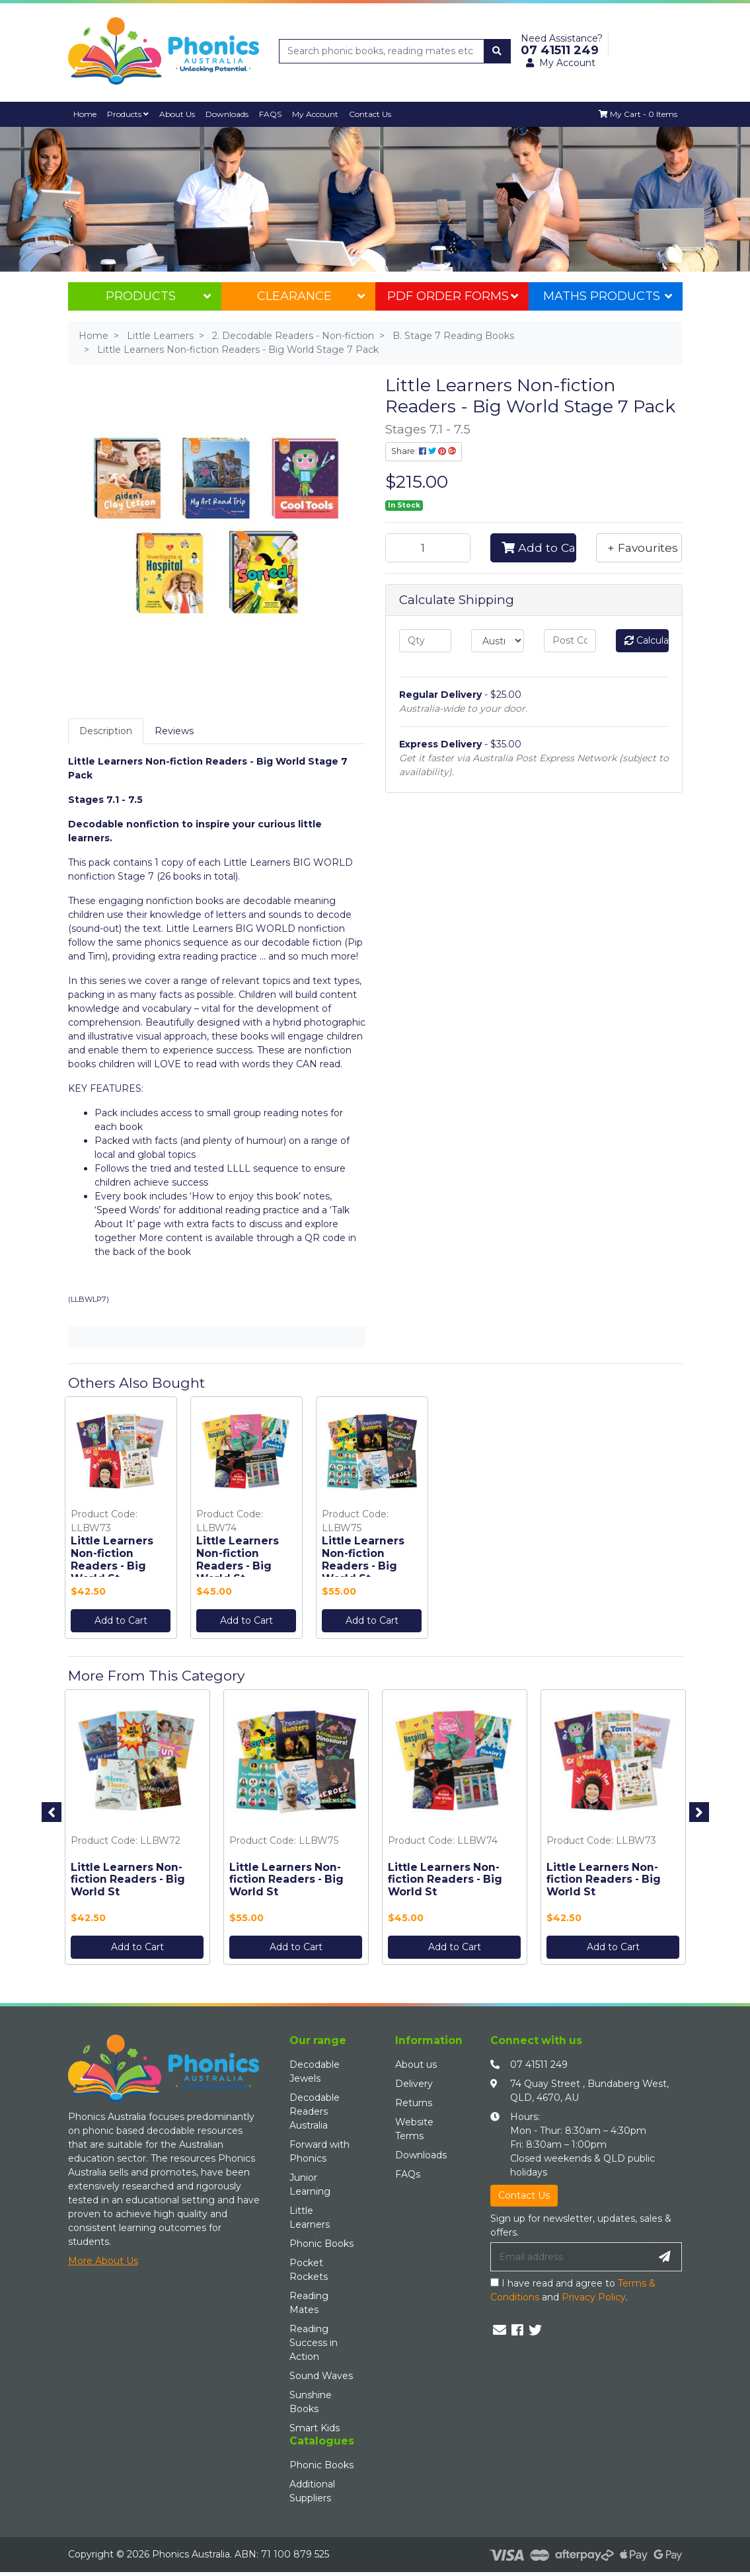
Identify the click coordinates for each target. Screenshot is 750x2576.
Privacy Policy (594, 2298)
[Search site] (497, 51)
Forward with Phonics (319, 2151)
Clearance (310, 296)
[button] (639, 547)
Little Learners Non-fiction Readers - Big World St (112, 1559)
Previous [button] (51, 1812)
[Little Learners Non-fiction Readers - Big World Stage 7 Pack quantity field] (428, 547)
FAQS (270, 114)
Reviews (174, 731)
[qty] (425, 640)
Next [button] (699, 1812)
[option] (120, 1521)
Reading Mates (308, 2303)
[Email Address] (569, 2257)
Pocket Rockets (308, 2270)
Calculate (646, 640)
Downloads (227, 114)
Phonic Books (321, 2244)
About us (416, 2064)
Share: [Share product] (423, 451)
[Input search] (382, 51)
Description (105, 731)
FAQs (407, 2174)
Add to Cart (539, 547)
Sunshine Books (310, 2402)
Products (128, 114)
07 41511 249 (539, 2064)
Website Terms (414, 2129)
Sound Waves (321, 2376)
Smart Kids (314, 2428)
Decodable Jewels (314, 2071)
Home (84, 114)
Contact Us (371, 114)
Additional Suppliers (312, 2491)
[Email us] (499, 2331)
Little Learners (309, 2217)
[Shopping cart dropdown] (638, 114)
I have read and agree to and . (573, 2291)
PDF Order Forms (452, 296)
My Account (316, 114)
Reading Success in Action (313, 2343)
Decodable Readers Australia (314, 2111)
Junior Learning (309, 2184)
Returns (413, 2103)
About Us (177, 114)
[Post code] (570, 640)
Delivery (414, 2084)
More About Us (103, 2261)
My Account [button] (560, 63)
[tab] (105, 731)
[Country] (497, 640)
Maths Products (607, 296)
